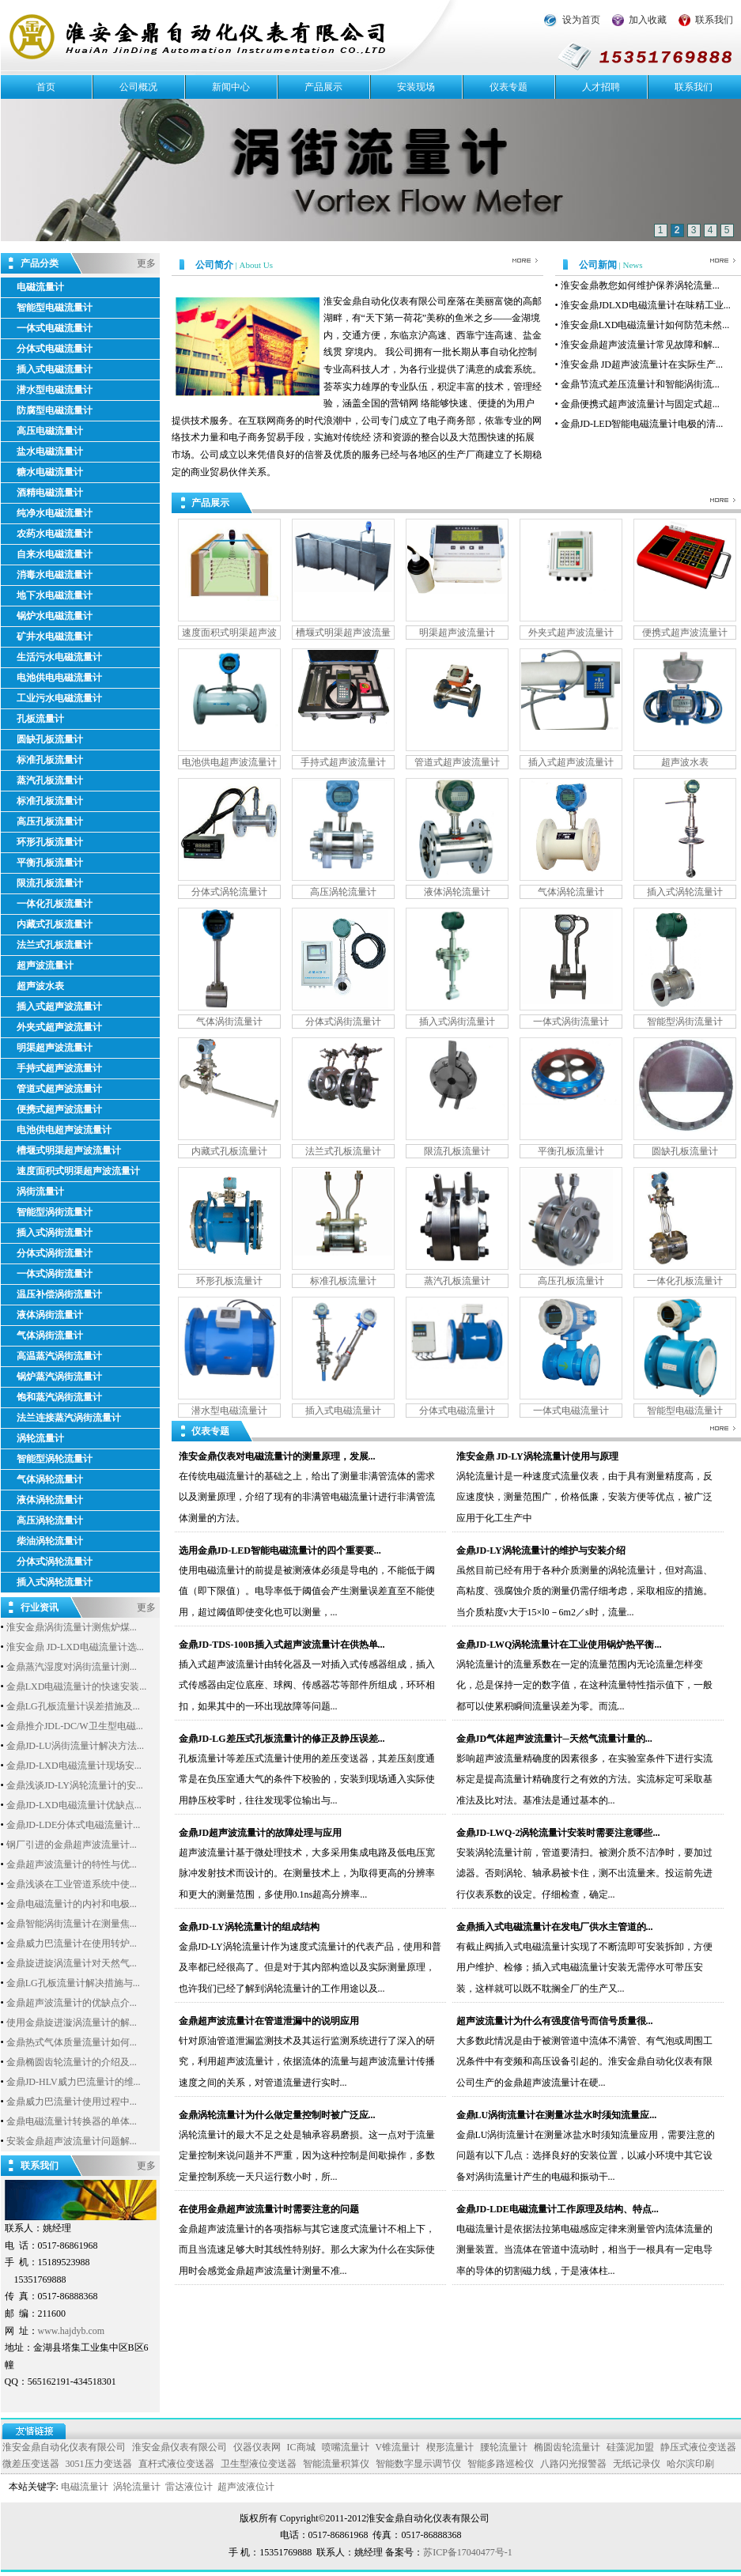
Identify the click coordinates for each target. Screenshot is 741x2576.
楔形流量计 (450, 2447)
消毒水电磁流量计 (55, 574)
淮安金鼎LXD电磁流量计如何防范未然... (645, 324)
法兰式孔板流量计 (55, 944)
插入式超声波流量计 (59, 1006)
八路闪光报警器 (573, 2463)
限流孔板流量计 (50, 883)
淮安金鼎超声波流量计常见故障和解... (640, 344)
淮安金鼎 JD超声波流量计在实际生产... (642, 364)
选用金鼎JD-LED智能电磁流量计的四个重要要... (280, 1550)
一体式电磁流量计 (55, 328)
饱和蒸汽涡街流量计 (59, 1397)
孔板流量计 (40, 718)
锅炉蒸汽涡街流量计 (59, 1376)
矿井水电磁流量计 (55, 636)
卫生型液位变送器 (259, 2463)
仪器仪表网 (257, 2447)
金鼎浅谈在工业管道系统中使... (71, 1884)
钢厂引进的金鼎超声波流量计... (71, 1844)
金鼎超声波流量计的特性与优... (71, 1864)
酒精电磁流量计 (50, 492)
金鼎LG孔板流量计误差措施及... (73, 1706)
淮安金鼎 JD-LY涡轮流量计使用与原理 (537, 1456)
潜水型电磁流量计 (55, 389)
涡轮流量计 (40, 1438)
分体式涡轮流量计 (55, 1561)
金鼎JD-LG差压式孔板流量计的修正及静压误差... (282, 1738)
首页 (45, 87)
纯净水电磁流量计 (55, 513)
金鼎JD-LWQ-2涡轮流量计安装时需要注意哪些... (558, 1832)
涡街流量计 (40, 1191)
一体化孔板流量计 (55, 903)
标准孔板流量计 (50, 759)
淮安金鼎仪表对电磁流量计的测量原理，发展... (277, 1456)
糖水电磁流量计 (50, 472)
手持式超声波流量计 (59, 1068)
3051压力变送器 (99, 2463)
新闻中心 (231, 87)
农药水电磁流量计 (55, 533)
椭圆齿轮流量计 (567, 2447)
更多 (146, 263)
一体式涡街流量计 (55, 1273)
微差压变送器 (30, 2463)
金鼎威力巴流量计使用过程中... (71, 2101)
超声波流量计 (45, 965)
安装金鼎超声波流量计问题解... (71, 2141)
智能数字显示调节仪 (418, 2463)
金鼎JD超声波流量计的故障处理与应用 (260, 1832)
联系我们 (714, 19)
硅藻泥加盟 (630, 2447)
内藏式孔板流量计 (55, 924)
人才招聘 (601, 87)
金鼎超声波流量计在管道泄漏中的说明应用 (269, 2020)
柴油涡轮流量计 (50, 1541)
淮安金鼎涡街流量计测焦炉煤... (71, 1627)
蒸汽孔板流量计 (50, 780)
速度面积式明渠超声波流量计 (78, 1171)
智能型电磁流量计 (55, 307)
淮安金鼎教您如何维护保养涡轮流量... (640, 285)
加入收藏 (648, 19)
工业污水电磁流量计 (59, 698)
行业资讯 (40, 1606)
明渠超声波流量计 (55, 1047)
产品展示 (323, 87)
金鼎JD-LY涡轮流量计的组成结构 (249, 1926)
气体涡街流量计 (50, 1335)
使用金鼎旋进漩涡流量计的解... (71, 2022)
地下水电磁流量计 (55, 595)
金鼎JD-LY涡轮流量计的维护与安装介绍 (541, 1550)
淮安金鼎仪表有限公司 (179, 2447)
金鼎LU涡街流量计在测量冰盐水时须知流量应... (556, 2115)
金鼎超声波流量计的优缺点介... (71, 2002)
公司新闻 (599, 264)
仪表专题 (508, 87)
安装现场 (416, 87)
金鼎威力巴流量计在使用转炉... (71, 1943)
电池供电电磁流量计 (59, 677)
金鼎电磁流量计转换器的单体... (71, 2121)
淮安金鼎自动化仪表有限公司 (64, 2447)
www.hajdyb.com (71, 2330)
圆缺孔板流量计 (50, 739)
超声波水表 (40, 985)
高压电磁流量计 (50, 430)
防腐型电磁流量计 (55, 410)
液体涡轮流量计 (50, 1499)
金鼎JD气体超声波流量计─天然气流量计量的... (554, 1738)
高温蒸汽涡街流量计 (59, 1356)
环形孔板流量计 (50, 842)
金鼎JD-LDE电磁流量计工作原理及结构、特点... (557, 2209)
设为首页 (581, 19)
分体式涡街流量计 (55, 1253)
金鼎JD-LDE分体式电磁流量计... (73, 1824)
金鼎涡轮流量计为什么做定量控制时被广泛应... (277, 2115)
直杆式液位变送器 (176, 2463)
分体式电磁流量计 (55, 348)
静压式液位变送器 (698, 2447)
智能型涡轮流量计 (55, 1458)
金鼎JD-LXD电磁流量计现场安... (74, 1765)
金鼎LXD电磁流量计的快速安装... (76, 1686)
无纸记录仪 (636, 2463)
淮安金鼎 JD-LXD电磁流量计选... (75, 1646)
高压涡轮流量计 (50, 1520)
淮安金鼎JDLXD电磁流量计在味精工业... (646, 305)
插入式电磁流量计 (55, 369)
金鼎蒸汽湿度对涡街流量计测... (71, 1666)
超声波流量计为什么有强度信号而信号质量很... (554, 2020)
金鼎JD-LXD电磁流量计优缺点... (74, 1805)
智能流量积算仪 (336, 2463)
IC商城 (301, 2447)
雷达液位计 (189, 2486)
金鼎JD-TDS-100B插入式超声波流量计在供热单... (282, 1644)
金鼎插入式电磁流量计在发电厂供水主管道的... (554, 1926)
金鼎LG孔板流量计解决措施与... (73, 1983)
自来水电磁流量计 (55, 554)
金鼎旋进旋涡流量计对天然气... (71, 1963)
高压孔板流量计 (50, 821)
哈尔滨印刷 (690, 2463)
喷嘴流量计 (345, 2447)
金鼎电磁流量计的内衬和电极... (71, 1903)
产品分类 (40, 262)
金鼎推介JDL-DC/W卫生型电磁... (74, 1726)
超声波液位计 (245, 2486)
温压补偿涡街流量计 (59, 1294)
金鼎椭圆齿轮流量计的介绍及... (71, 2062)
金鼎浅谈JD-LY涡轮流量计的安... (74, 1785)
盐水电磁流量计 (50, 451)
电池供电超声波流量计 (64, 1129)
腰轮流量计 (503, 2447)
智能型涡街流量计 (55, 1212)
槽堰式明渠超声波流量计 (69, 1150)
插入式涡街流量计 (55, 1232)
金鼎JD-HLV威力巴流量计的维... (73, 2081)
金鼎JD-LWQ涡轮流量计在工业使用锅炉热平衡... (559, 1644)
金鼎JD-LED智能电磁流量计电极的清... (642, 423)
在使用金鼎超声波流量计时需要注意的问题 (269, 2209)
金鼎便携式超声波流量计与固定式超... (640, 404)
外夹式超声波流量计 (59, 1027)
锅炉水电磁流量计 (55, 615)
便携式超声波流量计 (59, 1109)
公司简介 (215, 264)
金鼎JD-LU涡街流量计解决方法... (75, 1745)
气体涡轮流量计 (50, 1479)
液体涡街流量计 (50, 1314)
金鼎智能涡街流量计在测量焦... (71, 1923)
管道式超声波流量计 (59, 1088)
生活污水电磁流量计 (59, 657)
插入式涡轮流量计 (55, 1582)
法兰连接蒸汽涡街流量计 (69, 1417)
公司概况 (138, 87)
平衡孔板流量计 (50, 862)
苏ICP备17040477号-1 (467, 2552)
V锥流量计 (398, 2447)
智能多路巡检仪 (500, 2463)
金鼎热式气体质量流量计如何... (71, 2042)
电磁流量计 (40, 287)
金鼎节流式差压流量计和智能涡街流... (640, 384)
